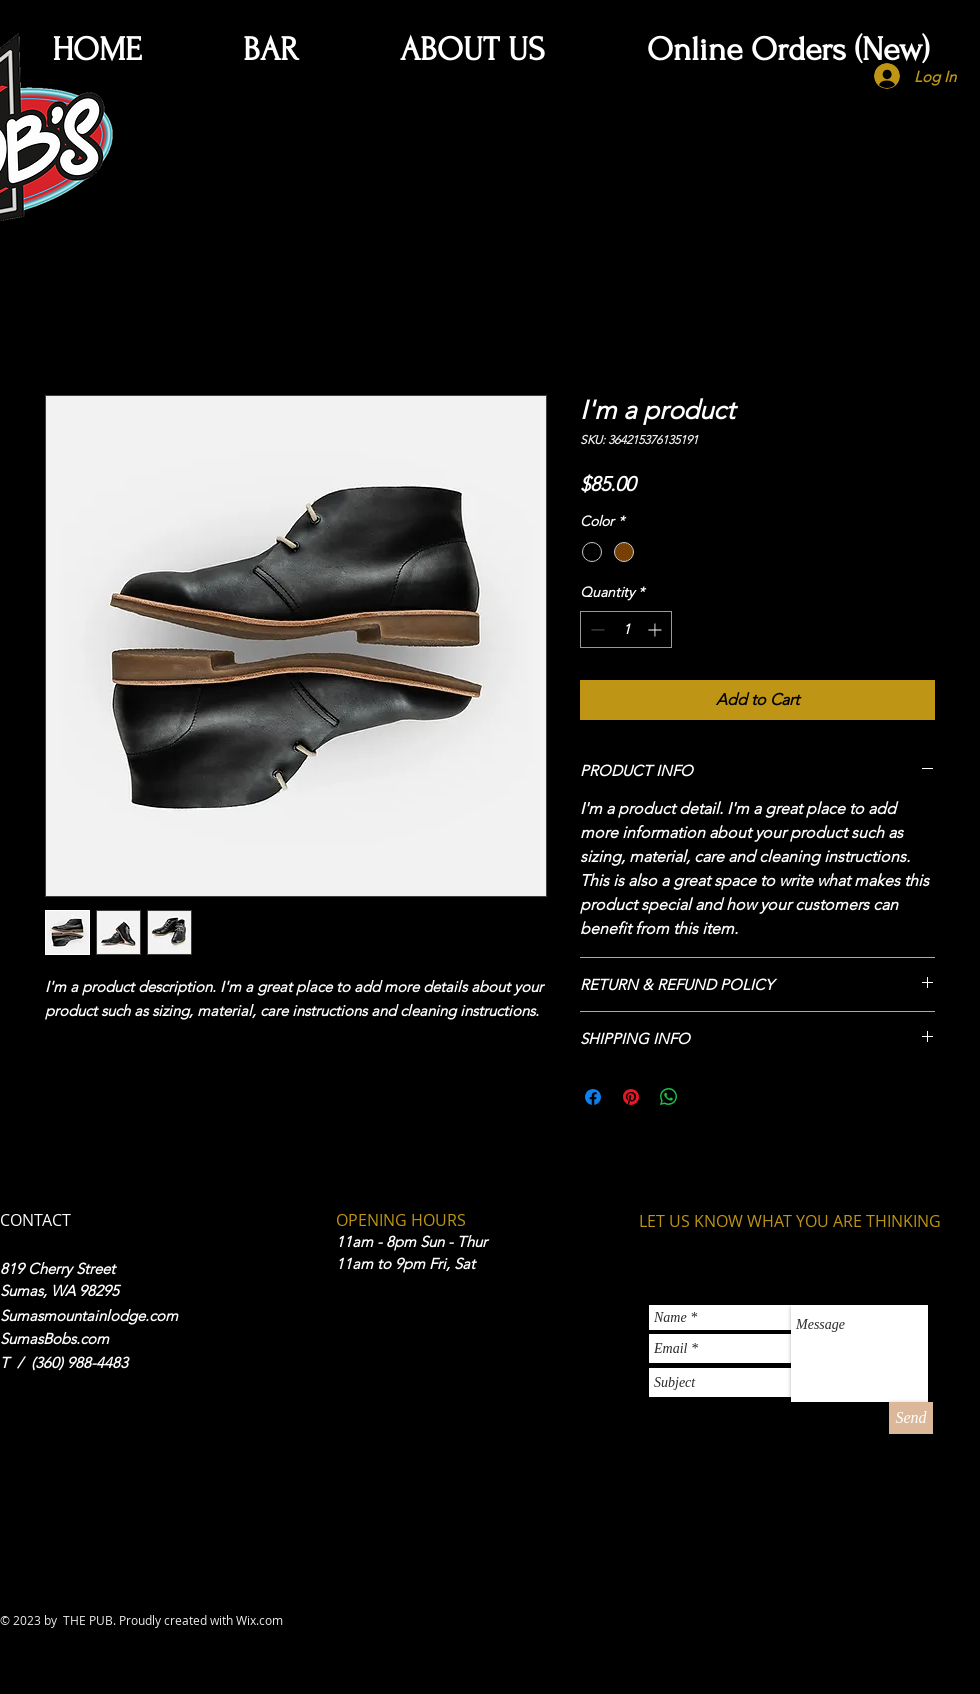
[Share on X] (707, 1097)
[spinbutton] (626, 629)
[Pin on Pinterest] (631, 1097)
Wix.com (259, 1620)
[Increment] (656, 629)
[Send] (911, 1418)
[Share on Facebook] (593, 1097)
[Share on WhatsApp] (669, 1097)
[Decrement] (595, 629)
